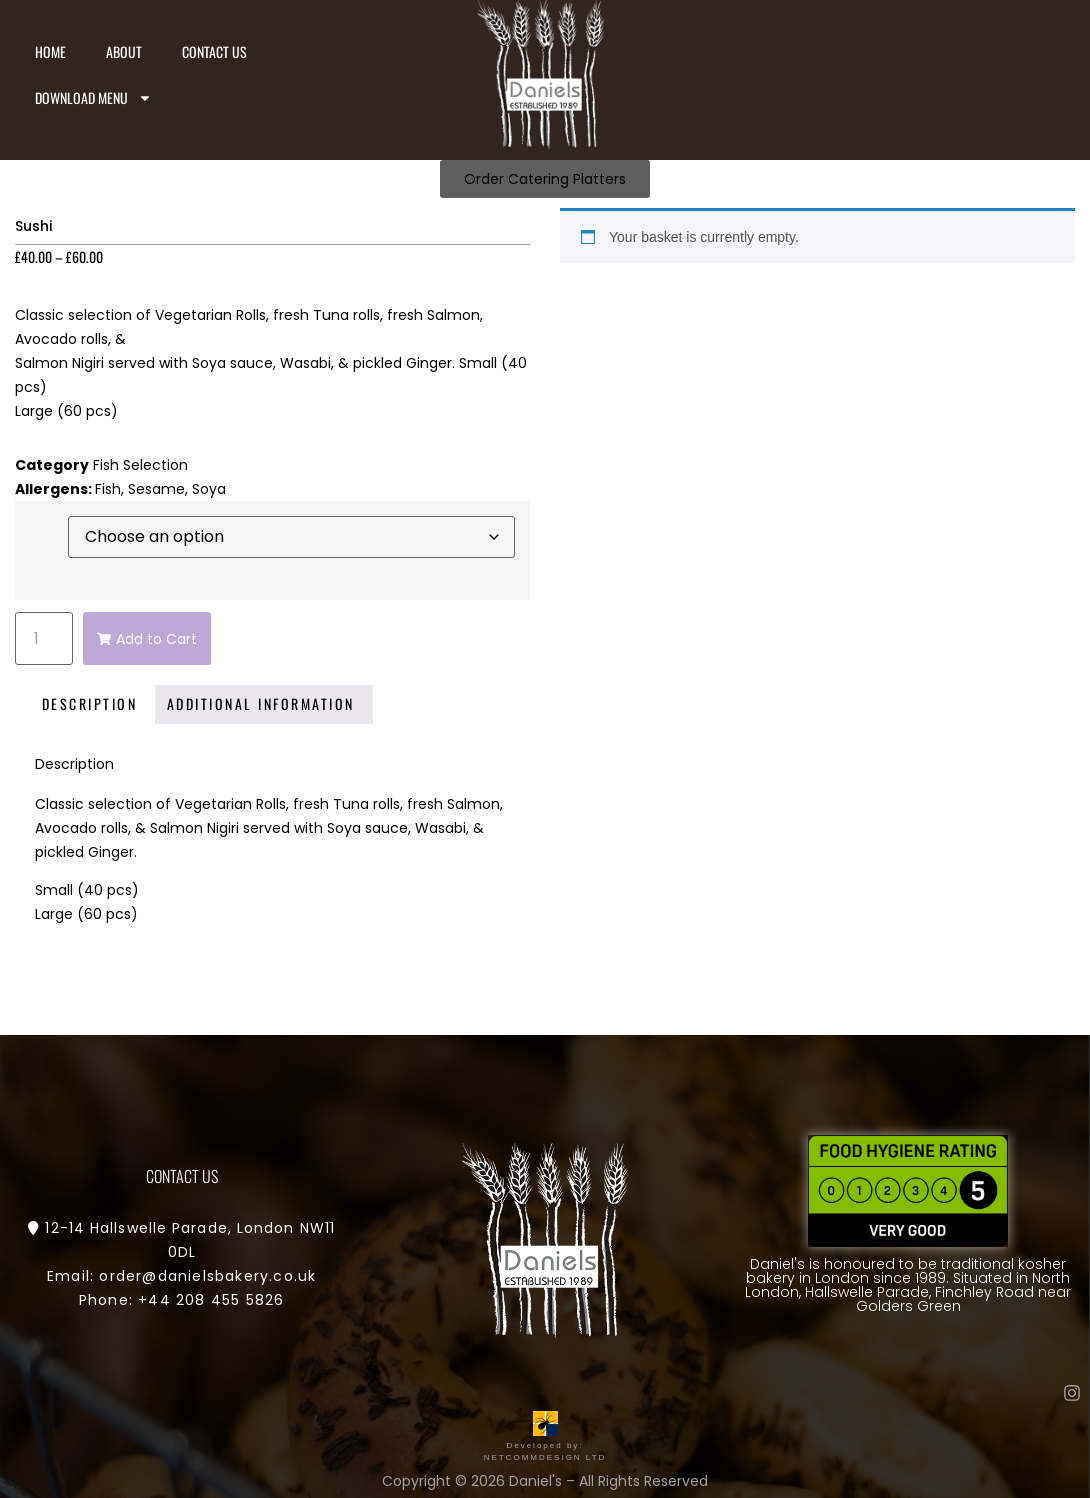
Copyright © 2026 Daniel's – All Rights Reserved (545, 1481)
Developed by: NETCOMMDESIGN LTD (545, 1445)
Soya (209, 489)
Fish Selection (140, 465)
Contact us (214, 51)
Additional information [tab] (261, 703)
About (124, 51)
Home (50, 51)
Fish (108, 489)
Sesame (156, 489)
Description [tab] (90, 703)
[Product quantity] (44, 638)
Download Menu (93, 98)
